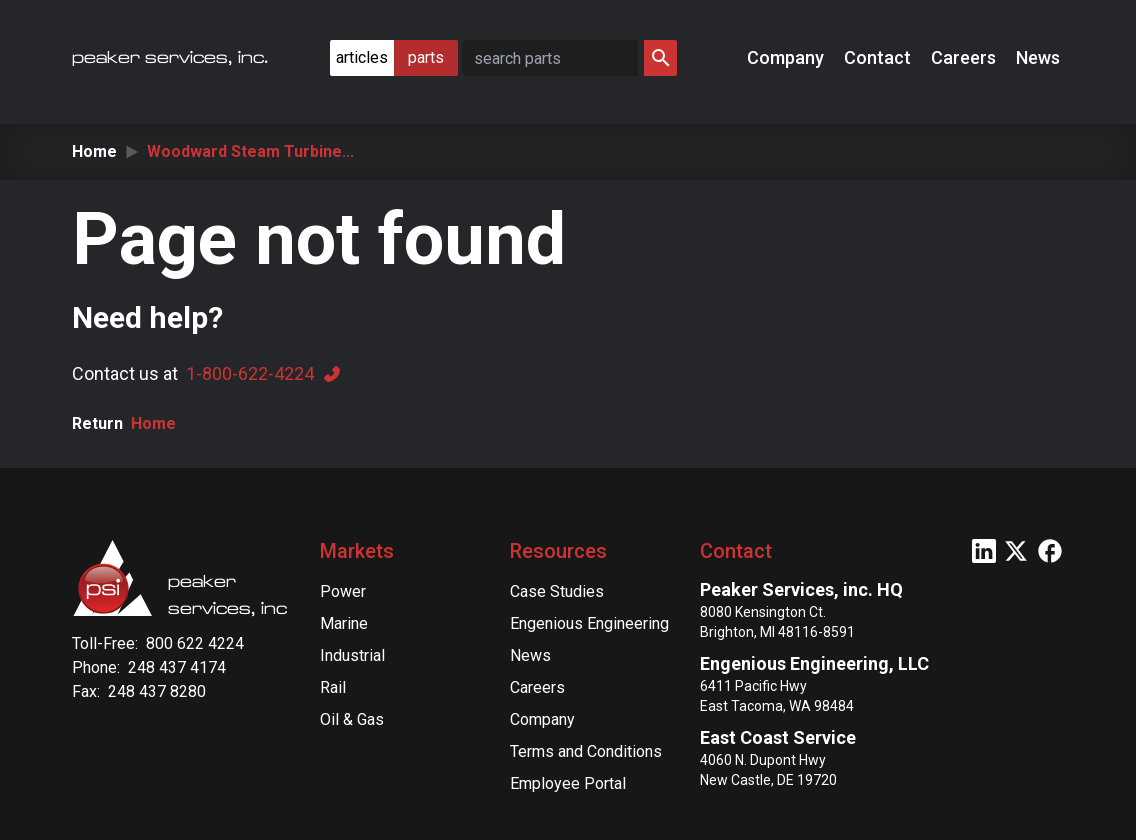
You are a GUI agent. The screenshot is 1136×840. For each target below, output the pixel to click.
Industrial (352, 655)
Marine (344, 623)
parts (426, 57)
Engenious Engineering (589, 623)
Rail (333, 687)
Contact (879, 57)
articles (362, 57)
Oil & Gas (352, 719)
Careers (965, 57)
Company (787, 57)
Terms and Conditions (586, 751)
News (1040, 57)
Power (343, 591)
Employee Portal (568, 783)
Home (94, 151)
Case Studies (557, 591)
